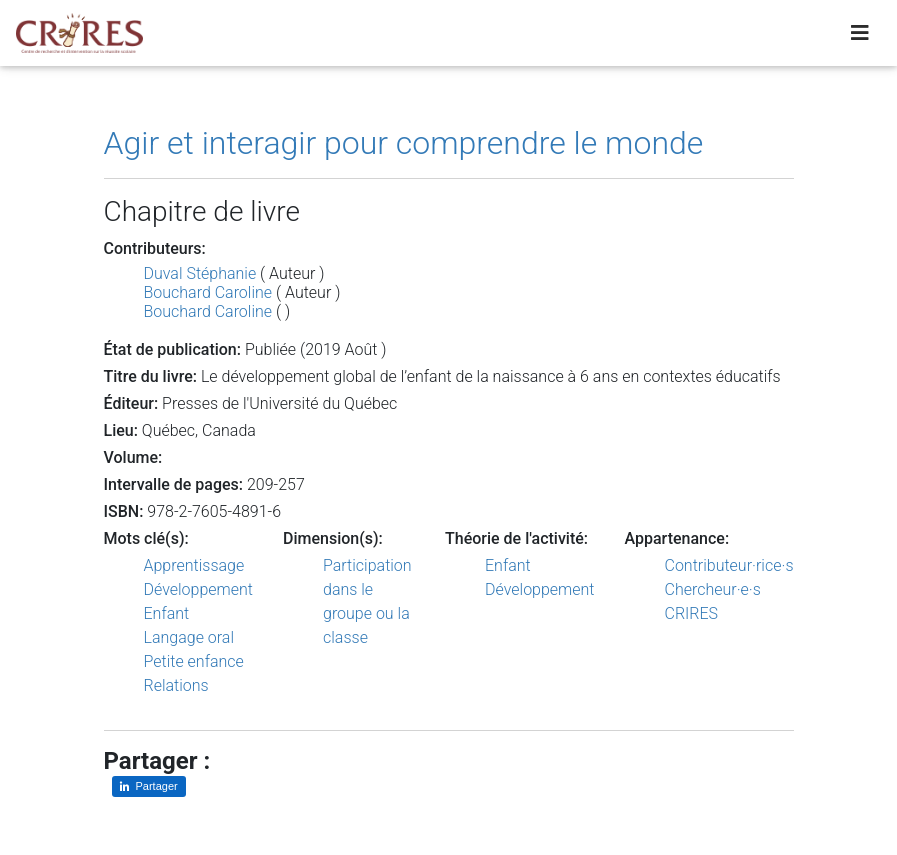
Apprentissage (194, 565)
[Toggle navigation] (860, 37)
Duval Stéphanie (200, 273)
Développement (199, 589)
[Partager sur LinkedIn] (149, 786)
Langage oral (189, 637)
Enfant (167, 613)
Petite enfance (194, 661)
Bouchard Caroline (208, 292)
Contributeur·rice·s (729, 565)
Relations (176, 685)
